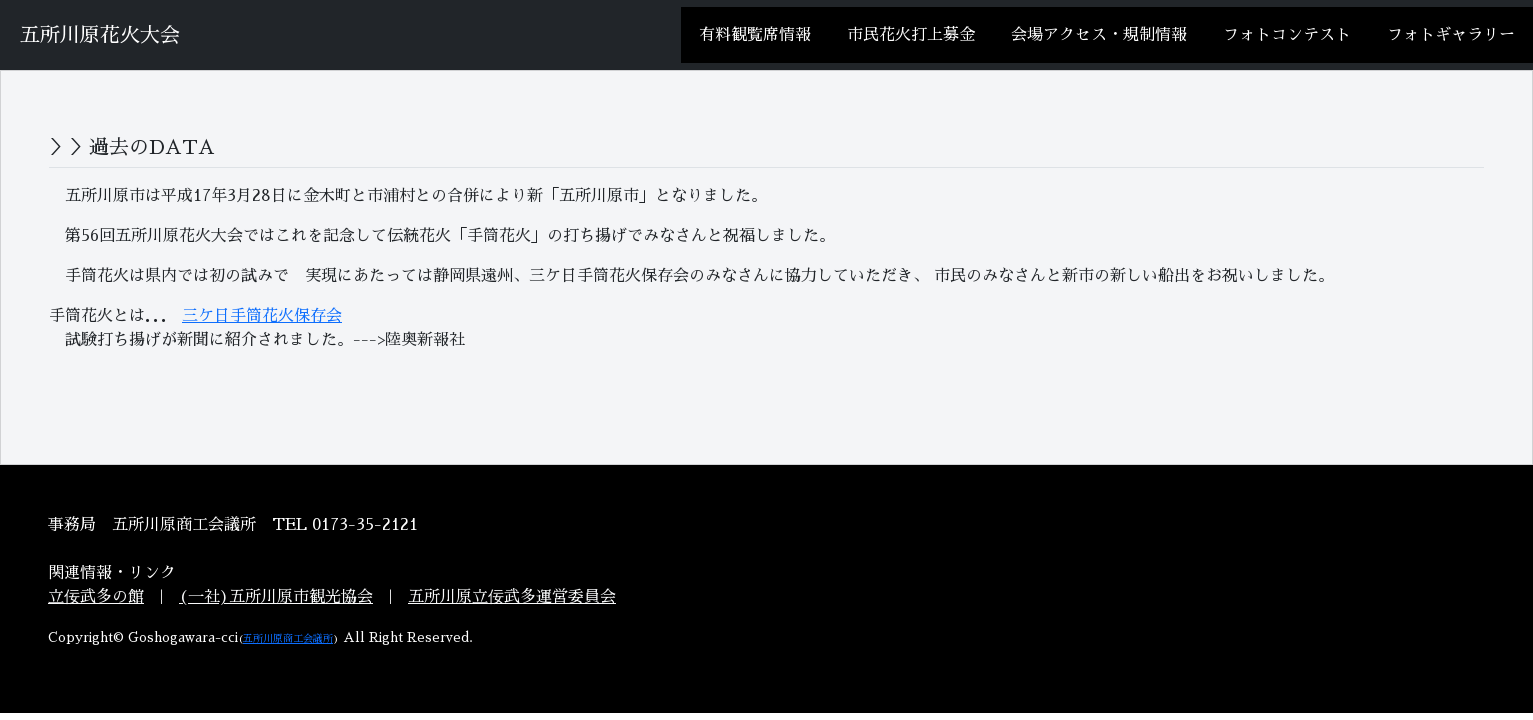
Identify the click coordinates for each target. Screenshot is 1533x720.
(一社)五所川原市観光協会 (276, 597)
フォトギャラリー (1451, 35)
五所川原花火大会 (100, 35)
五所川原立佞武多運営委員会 (512, 597)
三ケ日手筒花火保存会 (262, 316)
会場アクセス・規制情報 (1099, 35)
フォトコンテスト (1287, 35)
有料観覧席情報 (755, 35)
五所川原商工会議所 (288, 639)
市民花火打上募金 (911, 35)
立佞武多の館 (96, 597)
